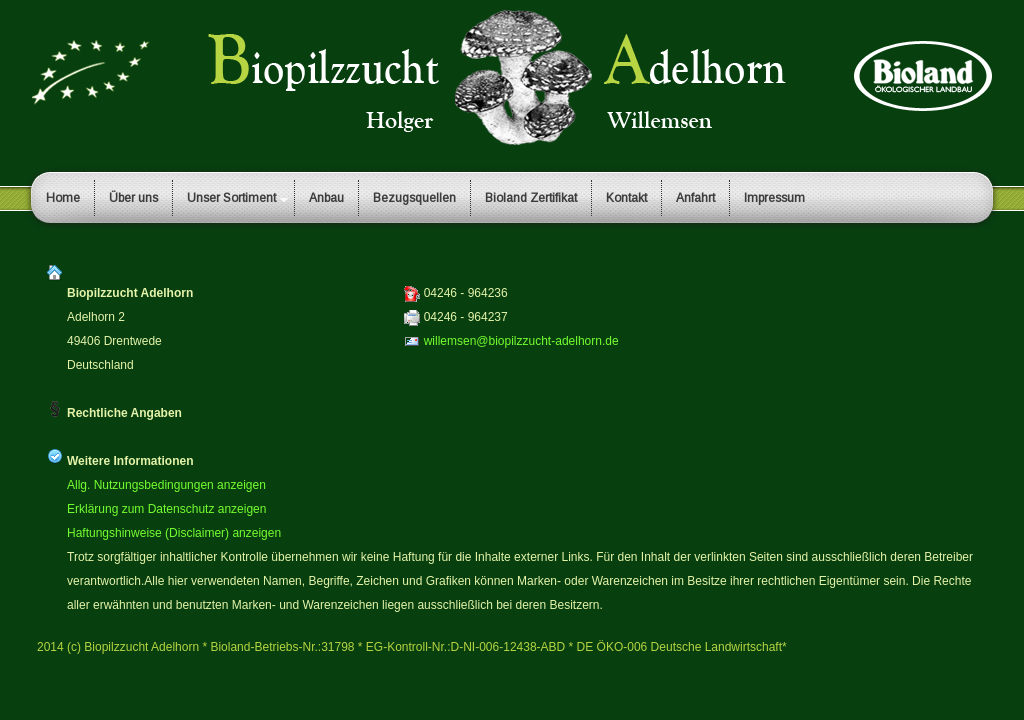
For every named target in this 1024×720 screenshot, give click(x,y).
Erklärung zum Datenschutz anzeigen (166, 509)
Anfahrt (695, 198)
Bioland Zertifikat (531, 198)
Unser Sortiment (231, 198)
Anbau (326, 198)
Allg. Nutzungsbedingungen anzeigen (166, 485)
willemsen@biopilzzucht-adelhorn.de (521, 341)
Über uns (133, 198)
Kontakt (626, 198)
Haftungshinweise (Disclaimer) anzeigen (174, 533)
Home (63, 198)
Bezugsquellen (414, 198)
